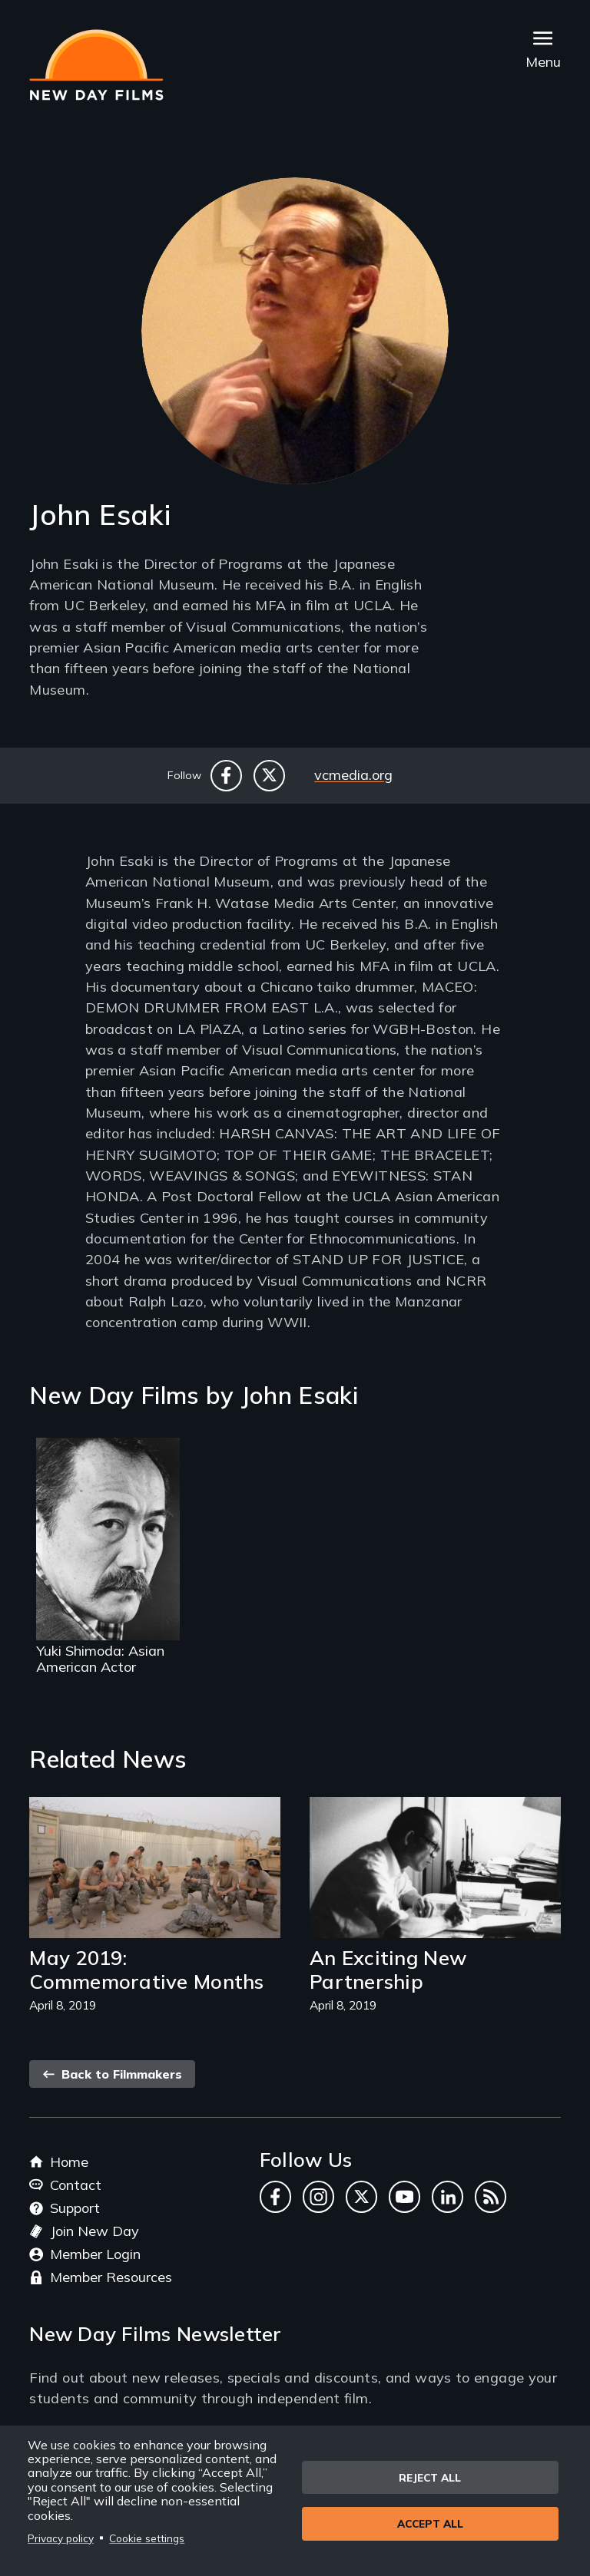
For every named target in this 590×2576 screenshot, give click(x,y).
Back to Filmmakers (112, 2074)
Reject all (430, 2475)
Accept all (430, 2525)
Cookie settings (146, 2538)
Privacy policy (61, 2538)
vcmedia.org (353, 775)
